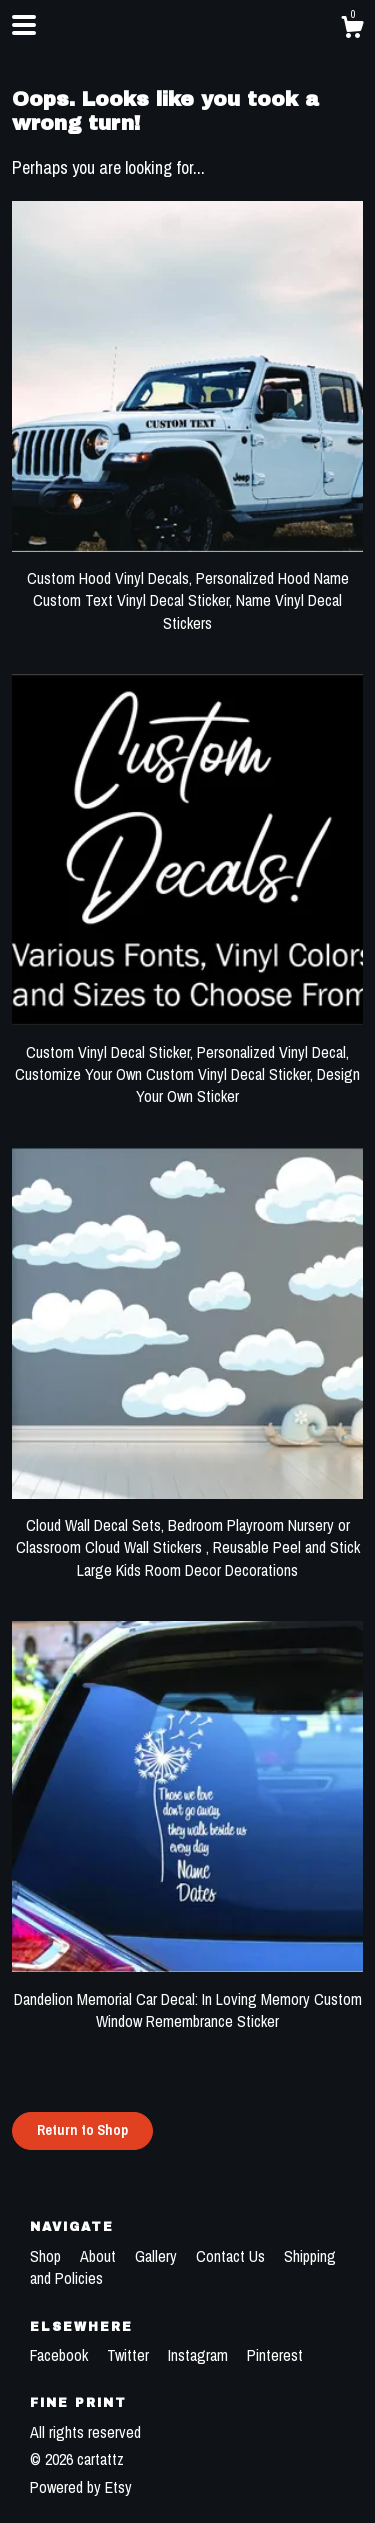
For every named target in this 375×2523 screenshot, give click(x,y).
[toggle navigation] (24, 25)
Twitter (130, 2355)
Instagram (200, 2355)
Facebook (61, 2355)
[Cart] (352, 30)
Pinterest (275, 2355)
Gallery (158, 2256)
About (100, 2256)
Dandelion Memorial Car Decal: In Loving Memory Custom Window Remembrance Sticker (187, 1998)
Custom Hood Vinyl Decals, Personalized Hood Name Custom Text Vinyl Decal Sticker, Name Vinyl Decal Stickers (187, 589)
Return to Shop (82, 2130)
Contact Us (232, 2256)
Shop (47, 2256)
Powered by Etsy (81, 2487)
